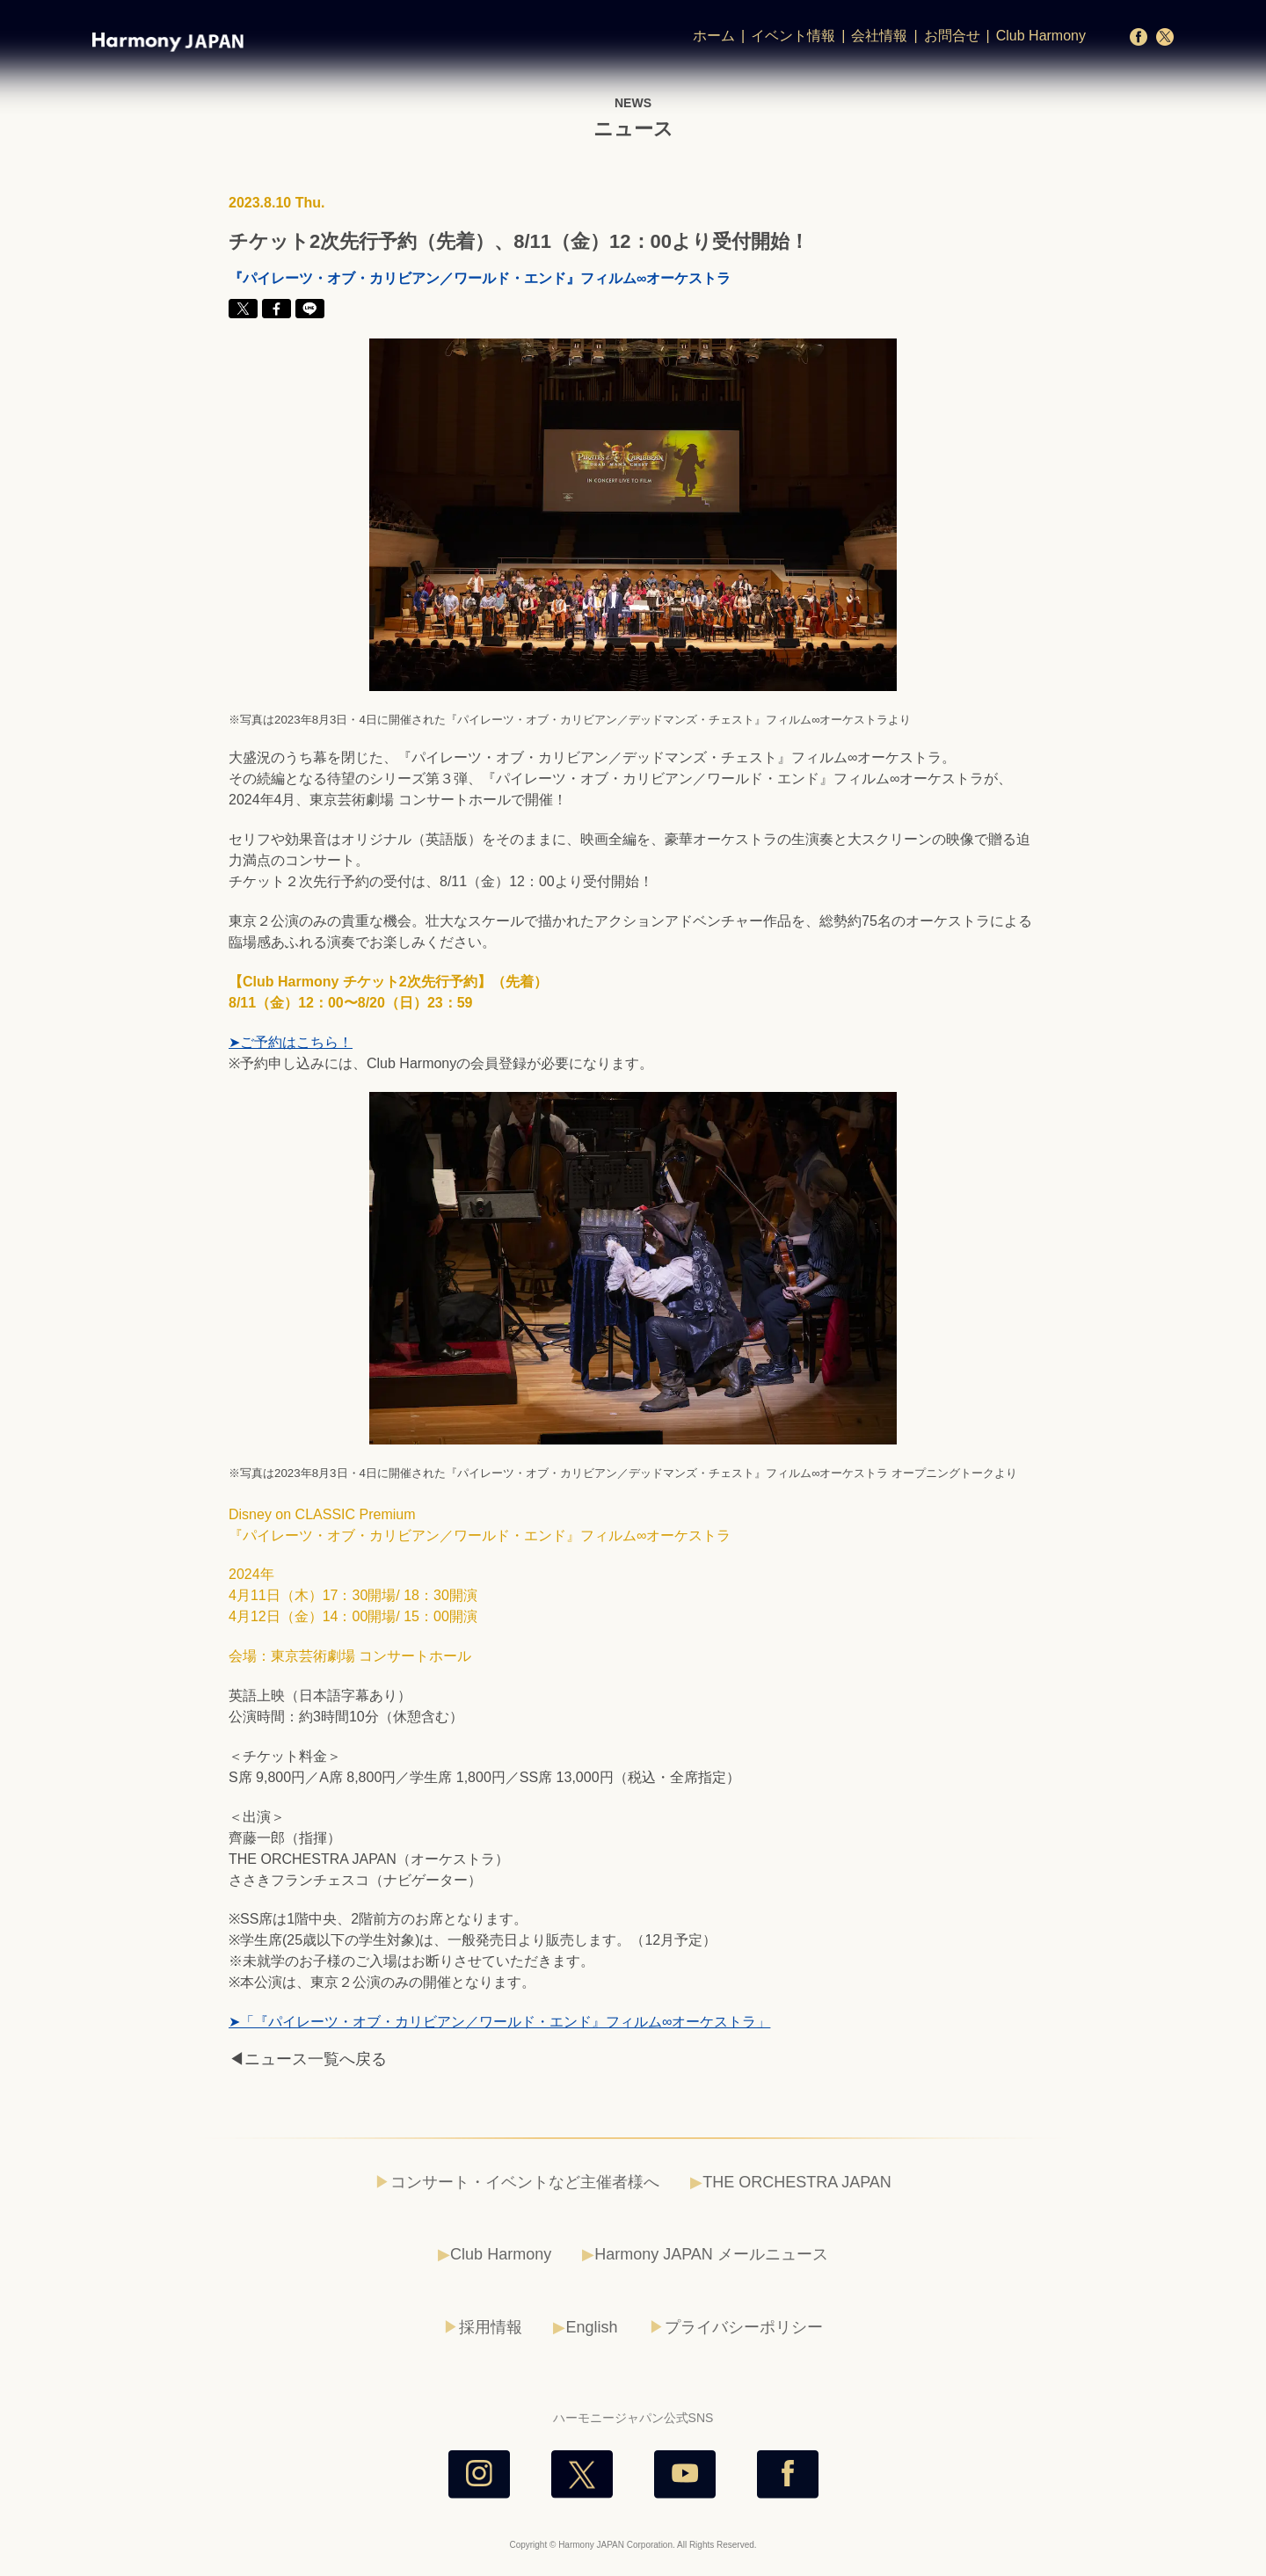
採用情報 (490, 2327)
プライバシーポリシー (744, 2327)
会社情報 (879, 35)
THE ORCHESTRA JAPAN (796, 2182)
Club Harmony (1041, 35)
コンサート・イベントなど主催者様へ (524, 2182)
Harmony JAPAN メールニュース (711, 2254)
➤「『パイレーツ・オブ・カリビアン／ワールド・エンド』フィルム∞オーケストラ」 (499, 2021)
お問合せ (952, 35)
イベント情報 (793, 35)
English (591, 2327)
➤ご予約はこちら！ (291, 1042)
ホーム (714, 35)
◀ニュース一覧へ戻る (308, 2059)
